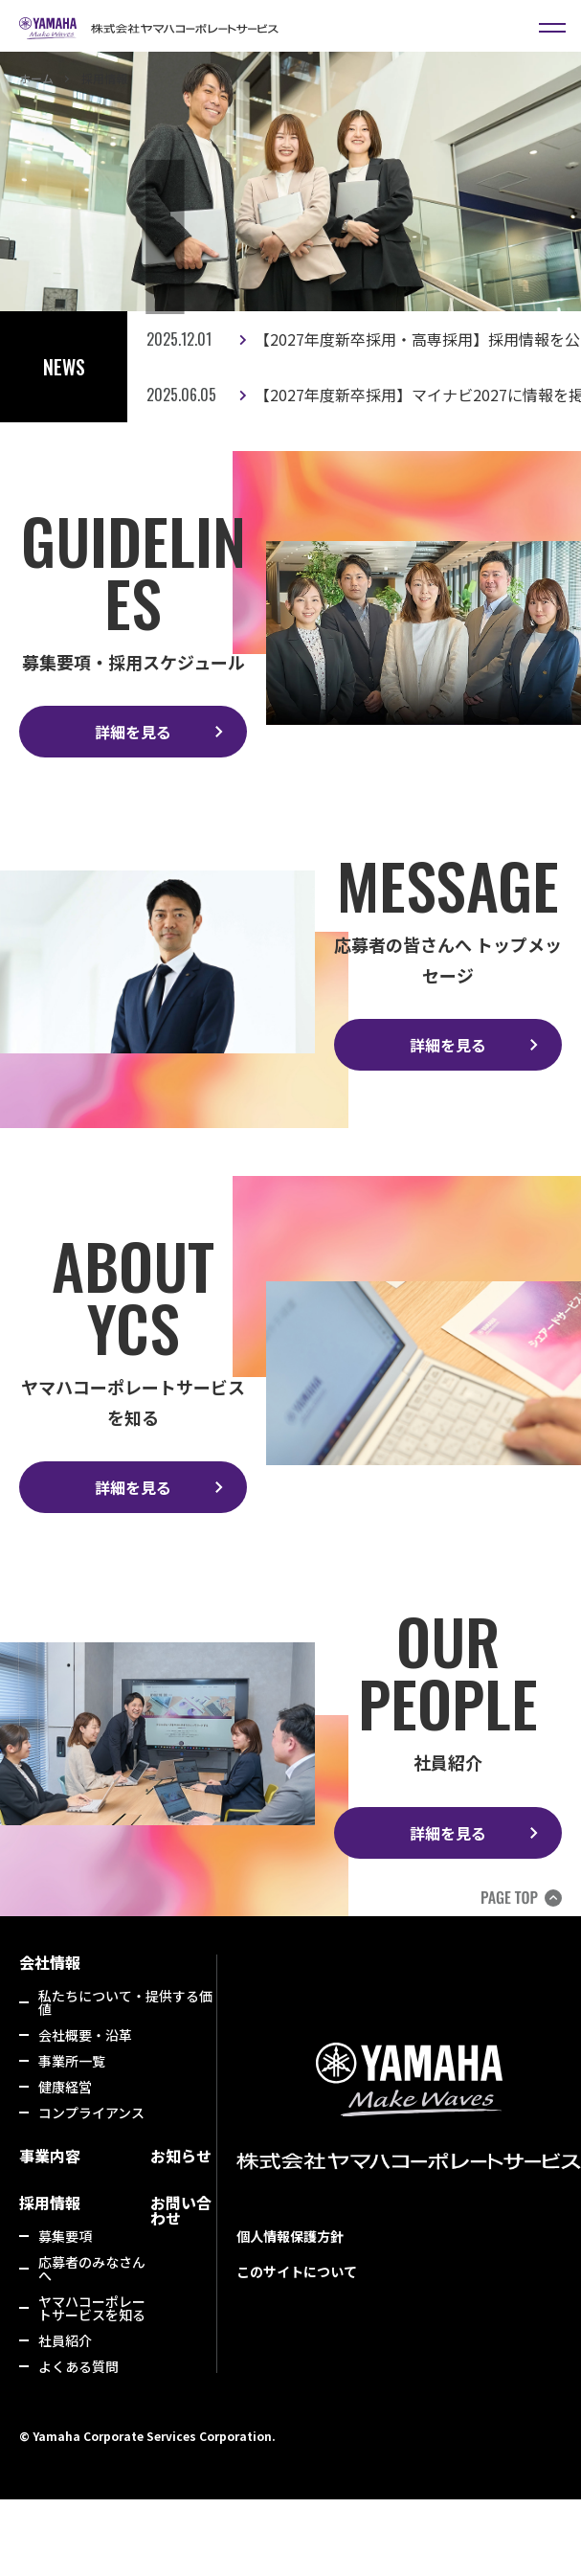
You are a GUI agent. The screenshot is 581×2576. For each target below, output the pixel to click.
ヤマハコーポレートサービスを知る (91, 2307)
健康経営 (65, 2086)
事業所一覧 (71, 2061)
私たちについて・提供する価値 (125, 2002)
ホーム (36, 78)
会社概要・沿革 (85, 2035)
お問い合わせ (181, 2210)
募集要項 (65, 2236)
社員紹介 (65, 2340)
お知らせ (181, 2155)
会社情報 (49, 1962)
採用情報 (49, 2202)
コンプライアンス (91, 2112)
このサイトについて (296, 2271)
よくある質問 (78, 2366)
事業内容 (49, 2155)
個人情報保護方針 (290, 2236)
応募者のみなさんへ (91, 2268)
